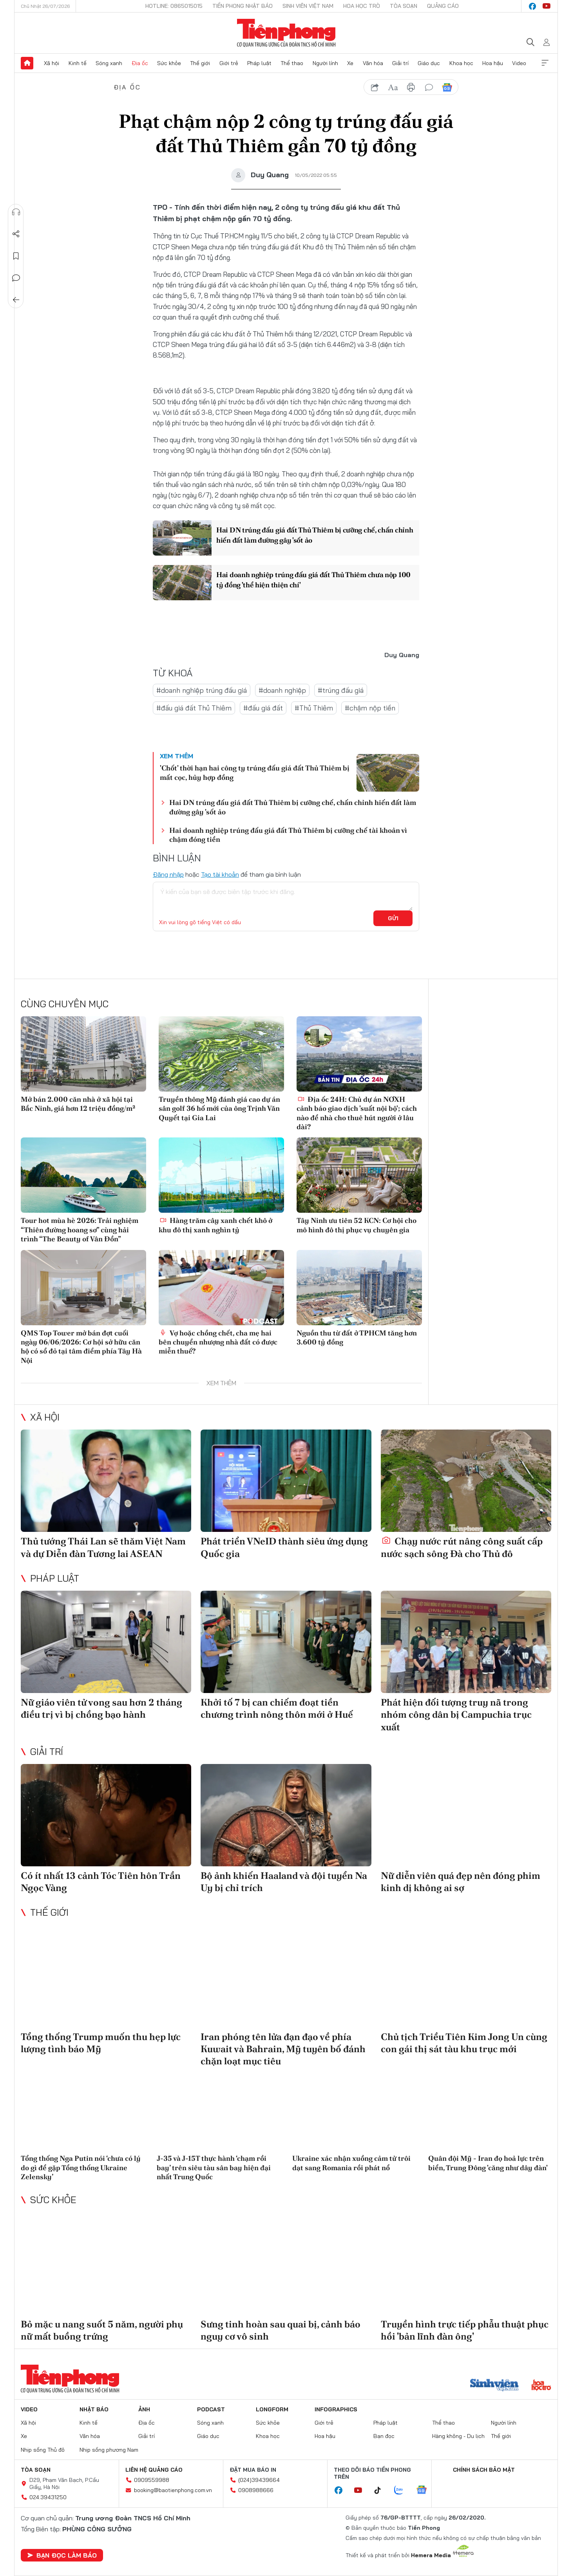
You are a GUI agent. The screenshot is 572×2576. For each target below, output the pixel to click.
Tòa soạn (403, 5)
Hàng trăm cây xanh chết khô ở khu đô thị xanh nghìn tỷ (215, 1225)
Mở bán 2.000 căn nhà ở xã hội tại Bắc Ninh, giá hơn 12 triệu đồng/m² (78, 1104)
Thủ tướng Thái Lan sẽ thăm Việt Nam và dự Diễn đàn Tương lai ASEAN (103, 1547)
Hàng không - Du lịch (458, 2436)
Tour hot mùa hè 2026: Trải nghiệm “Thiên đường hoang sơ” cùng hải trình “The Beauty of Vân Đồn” (79, 1229)
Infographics (336, 2409)
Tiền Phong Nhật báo (242, 5)
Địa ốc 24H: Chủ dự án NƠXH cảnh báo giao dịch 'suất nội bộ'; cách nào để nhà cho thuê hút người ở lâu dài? (357, 1113)
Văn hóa (373, 63)
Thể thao (292, 63)
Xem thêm (545, 63)
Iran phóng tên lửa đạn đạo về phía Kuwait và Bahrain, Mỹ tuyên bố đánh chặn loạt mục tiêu (283, 2049)
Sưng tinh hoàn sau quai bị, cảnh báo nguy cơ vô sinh (280, 2330)
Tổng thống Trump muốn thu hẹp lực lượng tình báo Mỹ (101, 2043)
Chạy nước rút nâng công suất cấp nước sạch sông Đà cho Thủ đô (462, 1547)
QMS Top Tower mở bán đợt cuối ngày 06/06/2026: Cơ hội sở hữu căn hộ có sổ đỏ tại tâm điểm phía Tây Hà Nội (81, 1346)
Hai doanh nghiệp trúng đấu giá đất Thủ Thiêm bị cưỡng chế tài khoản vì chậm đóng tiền (288, 835)
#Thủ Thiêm (314, 707)
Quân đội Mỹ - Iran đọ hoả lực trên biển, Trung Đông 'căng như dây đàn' (488, 2163)
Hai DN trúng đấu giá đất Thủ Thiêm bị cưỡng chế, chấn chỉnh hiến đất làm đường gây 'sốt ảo (314, 534)
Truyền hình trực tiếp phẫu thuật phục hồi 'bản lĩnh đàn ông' (464, 2330)
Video (519, 63)
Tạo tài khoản (220, 874)
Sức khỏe (169, 63)
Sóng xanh (109, 63)
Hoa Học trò (361, 5)
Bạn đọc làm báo (62, 2555)
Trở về (16, 300)
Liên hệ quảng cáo (154, 2469)
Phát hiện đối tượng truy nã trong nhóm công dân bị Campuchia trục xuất (456, 1714)
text (393, 87)
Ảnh (144, 2409)
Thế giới (200, 63)
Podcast (211, 2409)
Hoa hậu (492, 63)
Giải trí (400, 63)
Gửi (393, 918)
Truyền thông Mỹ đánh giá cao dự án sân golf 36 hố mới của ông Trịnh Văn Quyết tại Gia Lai (219, 1108)
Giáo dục (429, 63)
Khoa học (461, 63)
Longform (272, 2409)
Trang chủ (27, 63)
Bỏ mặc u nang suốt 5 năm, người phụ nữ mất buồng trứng (102, 2330)
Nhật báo (94, 2409)
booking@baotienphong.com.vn (173, 2490)
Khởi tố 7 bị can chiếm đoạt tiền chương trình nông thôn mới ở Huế (277, 1708)
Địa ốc (140, 63)
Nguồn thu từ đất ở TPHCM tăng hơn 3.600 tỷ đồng (357, 1337)
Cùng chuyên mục (65, 1004)
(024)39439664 (259, 2479)
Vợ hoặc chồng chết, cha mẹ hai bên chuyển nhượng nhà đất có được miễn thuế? (218, 1342)
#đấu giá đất (263, 707)
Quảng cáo (443, 5)
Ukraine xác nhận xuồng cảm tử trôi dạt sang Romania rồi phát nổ (351, 2163)
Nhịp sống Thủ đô (43, 2449)
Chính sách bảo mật (484, 2469)
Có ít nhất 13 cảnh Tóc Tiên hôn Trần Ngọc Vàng (101, 1881)
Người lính (325, 63)
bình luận (429, 87)
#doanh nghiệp (282, 690)
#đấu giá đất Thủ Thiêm (194, 707)
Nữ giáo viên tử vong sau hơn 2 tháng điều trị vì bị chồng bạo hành (101, 1708)
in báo (411, 87)
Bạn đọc (384, 2436)
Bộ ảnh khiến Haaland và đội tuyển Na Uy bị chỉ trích (284, 1881)
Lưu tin (16, 256)
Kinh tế (78, 63)
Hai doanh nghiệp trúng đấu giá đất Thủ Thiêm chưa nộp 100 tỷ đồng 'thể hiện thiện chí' (313, 579)
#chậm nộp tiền (370, 707)
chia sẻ (374, 87)
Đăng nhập (168, 874)
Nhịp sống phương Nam (109, 2449)
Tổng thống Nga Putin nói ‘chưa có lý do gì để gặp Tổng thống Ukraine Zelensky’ (81, 2167)
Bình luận (16, 278)
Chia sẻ (16, 234)
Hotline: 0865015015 (174, 5)
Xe (350, 63)
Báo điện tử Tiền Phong (286, 33)
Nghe (16, 212)
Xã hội (51, 63)
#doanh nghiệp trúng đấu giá (201, 690)
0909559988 (151, 2479)
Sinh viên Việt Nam (307, 5)
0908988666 (255, 2490)
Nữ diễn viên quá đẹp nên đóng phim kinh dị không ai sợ (460, 1881)
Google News (447, 87)
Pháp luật (259, 63)
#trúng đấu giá (341, 690)
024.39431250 (48, 2497)
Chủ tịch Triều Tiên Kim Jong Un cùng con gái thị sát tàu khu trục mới (464, 2043)
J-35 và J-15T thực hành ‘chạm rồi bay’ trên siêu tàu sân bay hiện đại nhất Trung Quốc (214, 2167)
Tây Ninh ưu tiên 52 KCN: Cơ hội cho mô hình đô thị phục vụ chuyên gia (356, 1225)
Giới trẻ (228, 63)
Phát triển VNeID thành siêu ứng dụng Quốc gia (284, 1547)
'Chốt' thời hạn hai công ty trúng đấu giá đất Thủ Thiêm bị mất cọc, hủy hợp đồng (254, 772)
